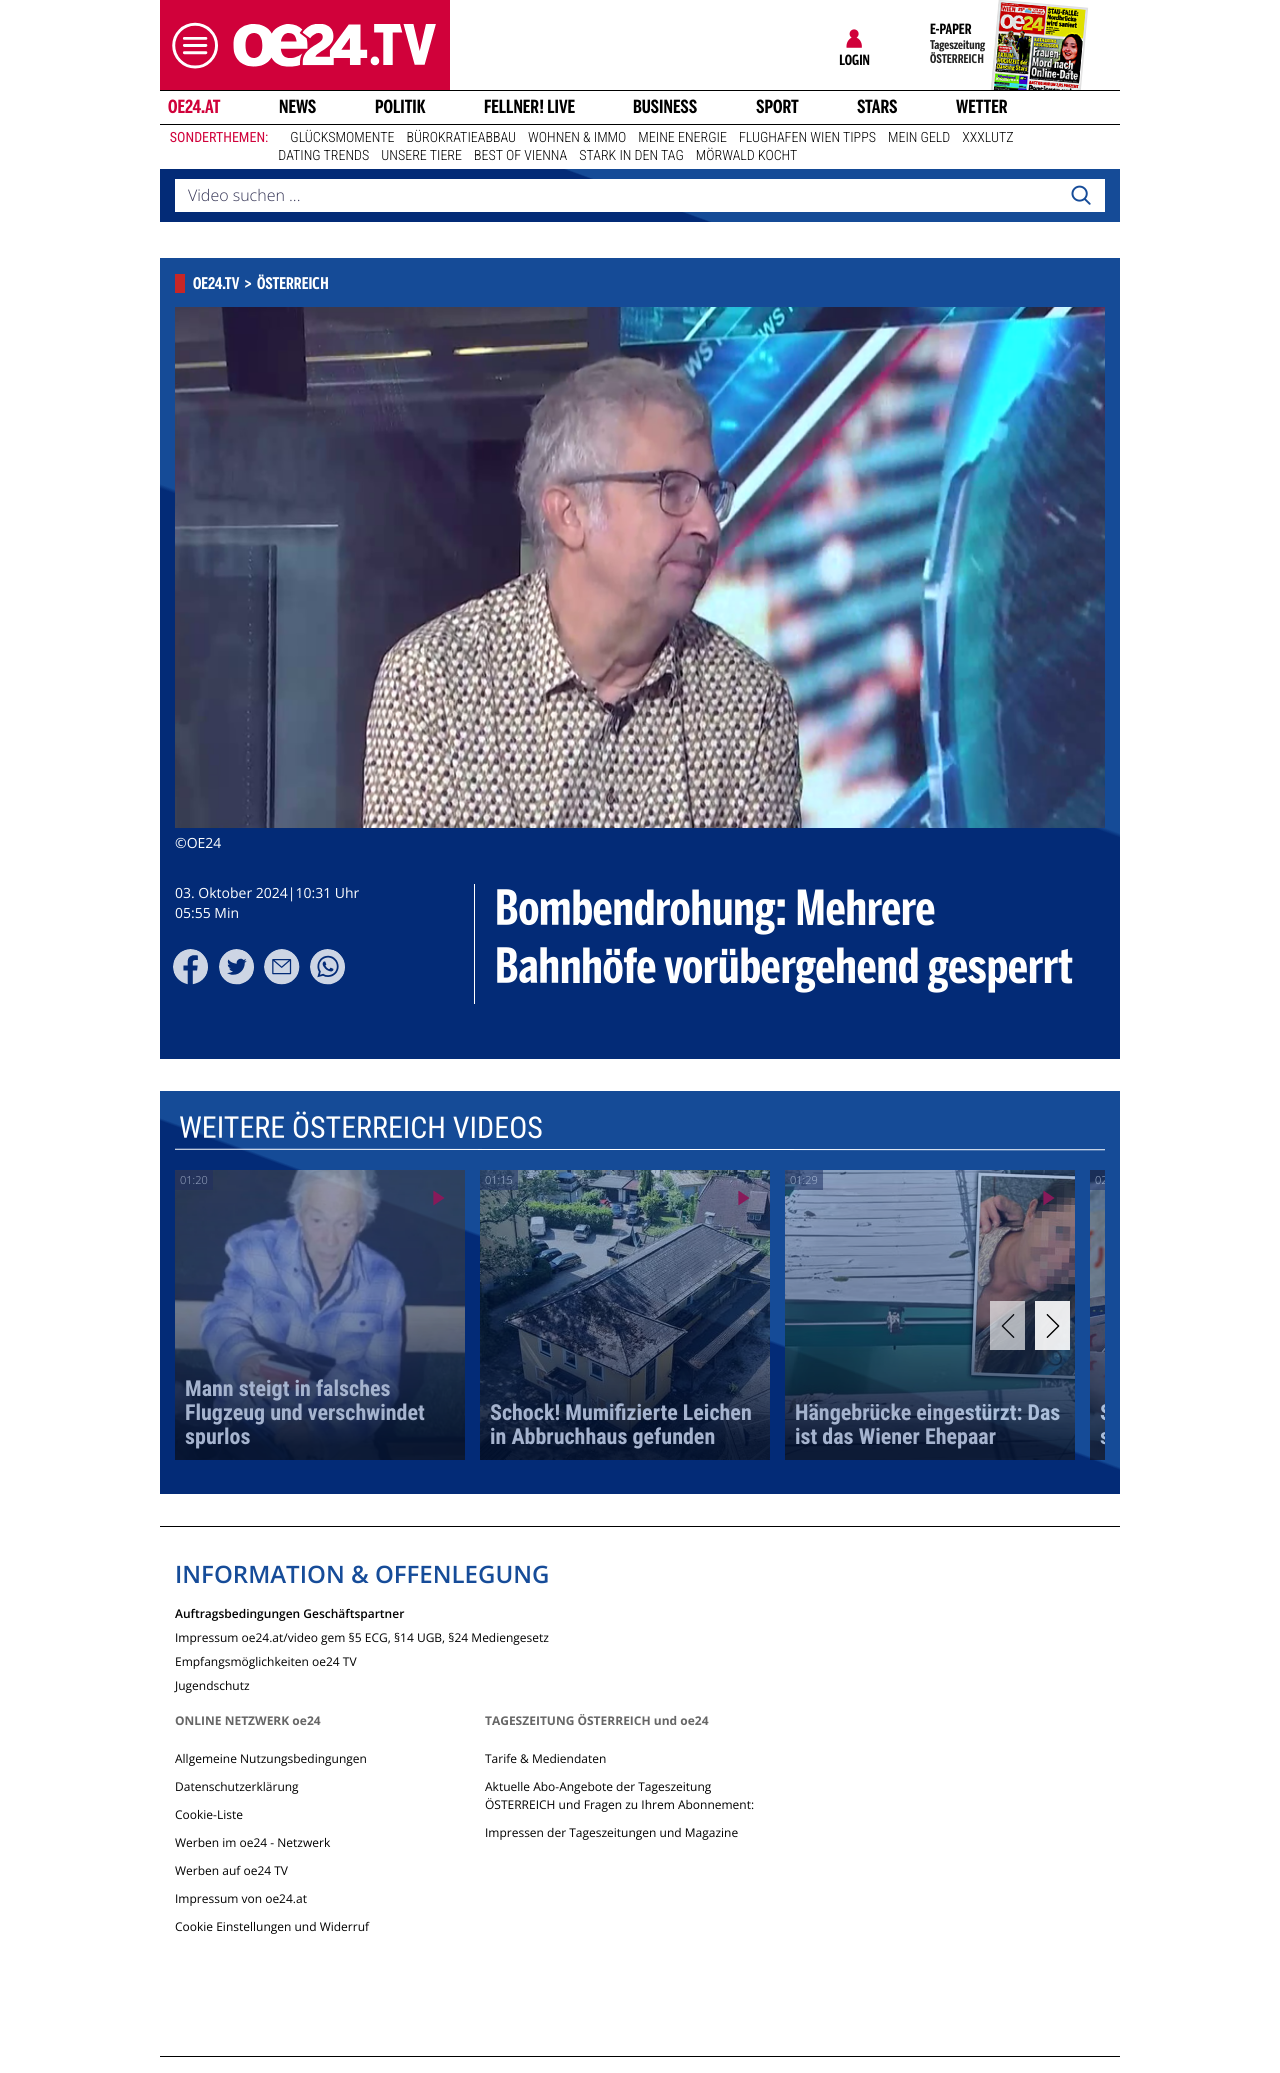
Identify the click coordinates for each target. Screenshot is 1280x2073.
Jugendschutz (212, 1684)
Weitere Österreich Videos (361, 1128)
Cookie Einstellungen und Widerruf (272, 1926)
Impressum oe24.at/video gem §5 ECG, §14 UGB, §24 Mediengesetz (362, 1636)
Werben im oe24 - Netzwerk (252, 1842)
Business (665, 107)
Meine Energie (682, 138)
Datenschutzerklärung (237, 1786)
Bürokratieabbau (461, 138)
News (297, 107)
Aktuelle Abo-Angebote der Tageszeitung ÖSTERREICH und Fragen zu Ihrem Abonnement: (619, 1795)
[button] (190, 45)
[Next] (1052, 1325)
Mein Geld (919, 138)
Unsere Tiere (421, 156)
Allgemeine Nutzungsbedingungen (271, 1758)
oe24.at (194, 107)
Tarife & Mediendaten (545, 1758)
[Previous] (1007, 1325)
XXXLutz (987, 138)
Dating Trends (323, 156)
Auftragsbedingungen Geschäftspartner (289, 1612)
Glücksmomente (342, 138)
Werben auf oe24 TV (231, 1870)
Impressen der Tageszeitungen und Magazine (611, 1832)
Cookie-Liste (209, 1814)
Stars (877, 107)
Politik (400, 107)
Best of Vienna (520, 156)
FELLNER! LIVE (529, 107)
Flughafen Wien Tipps (807, 138)
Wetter (982, 107)
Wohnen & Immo (577, 138)
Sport (777, 107)
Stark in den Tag (631, 156)
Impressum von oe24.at (241, 1898)
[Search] (1081, 196)
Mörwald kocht (747, 156)
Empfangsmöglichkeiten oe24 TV (266, 1660)
